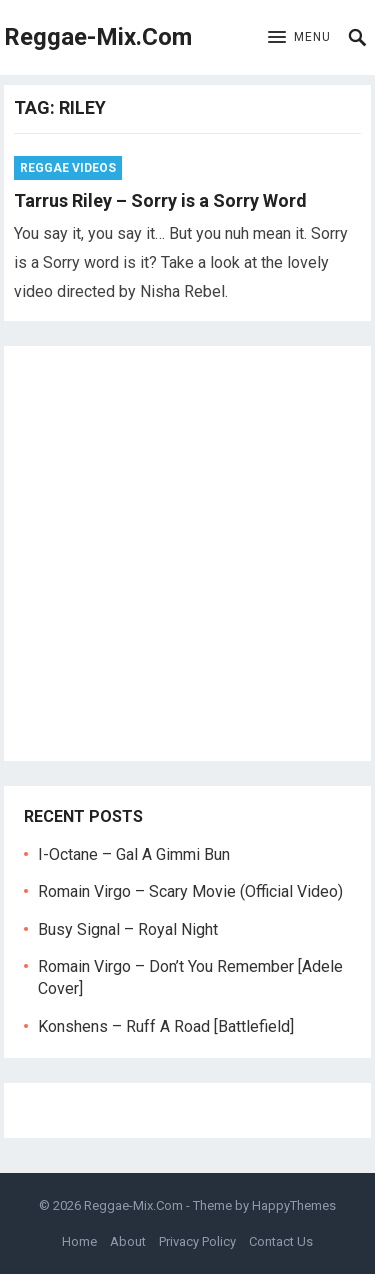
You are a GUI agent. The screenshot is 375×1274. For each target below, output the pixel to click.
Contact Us (281, 1241)
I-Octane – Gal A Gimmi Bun (134, 854)
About (128, 1241)
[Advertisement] (187, 553)
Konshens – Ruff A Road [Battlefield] (166, 1026)
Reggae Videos (68, 168)
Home (79, 1241)
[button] (299, 38)
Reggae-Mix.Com (98, 37)
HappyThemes (294, 1205)
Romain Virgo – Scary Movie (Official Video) (190, 891)
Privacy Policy (197, 1241)
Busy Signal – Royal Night (128, 929)
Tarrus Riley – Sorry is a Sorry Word (160, 200)
